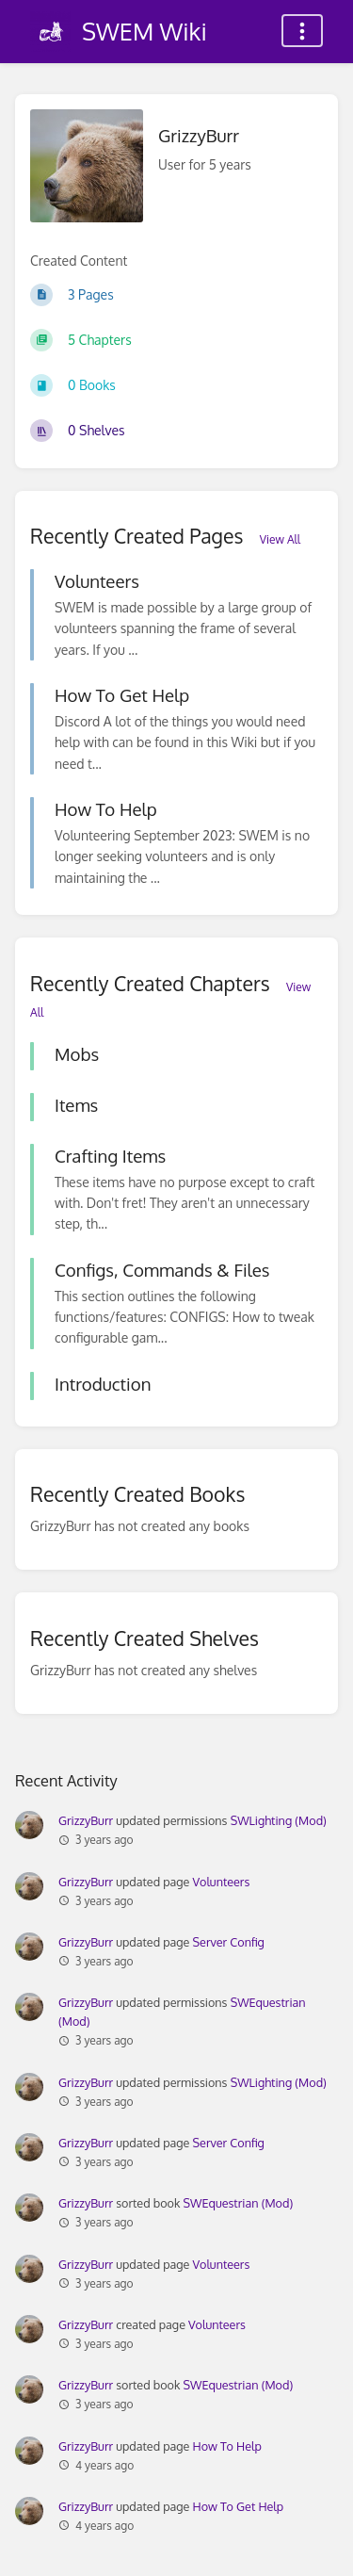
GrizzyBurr (85, 1820)
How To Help (227, 2446)
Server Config (229, 1941)
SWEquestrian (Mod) (239, 2202)
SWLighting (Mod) (279, 1820)
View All (280, 539)
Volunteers (221, 1881)
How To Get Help (238, 2506)
